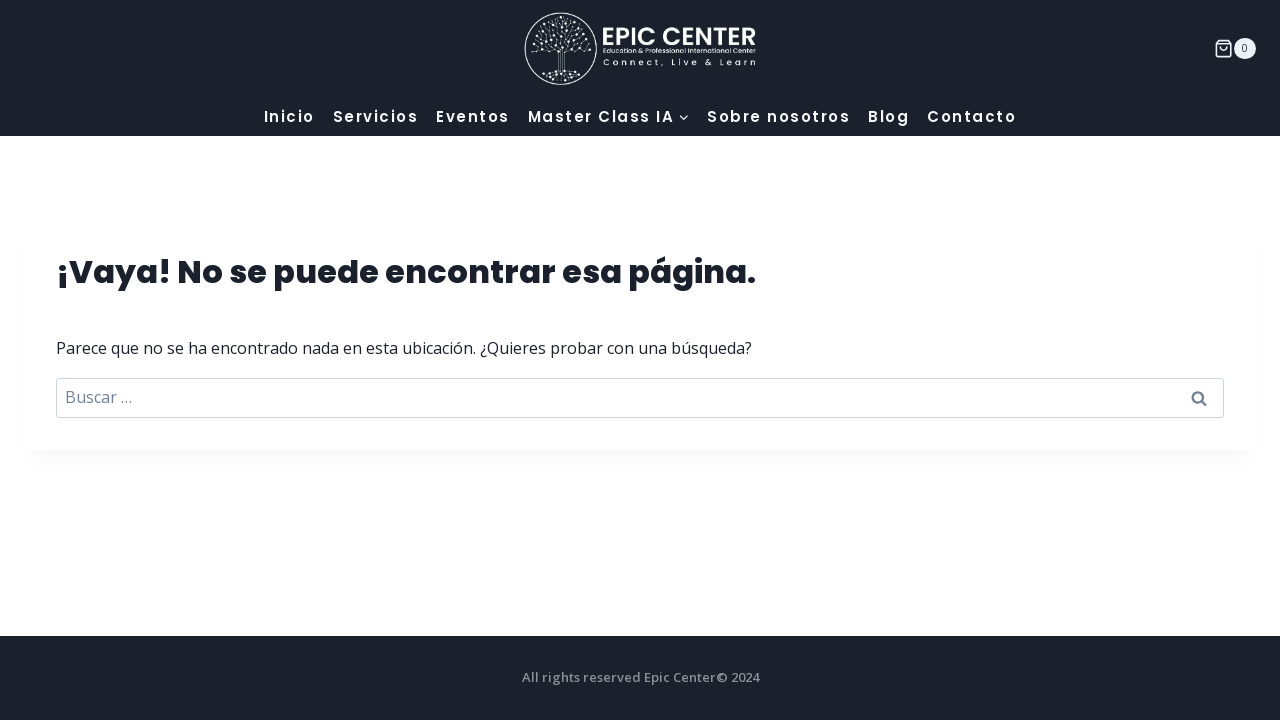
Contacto (971, 116)
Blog (888, 116)
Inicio (289, 116)
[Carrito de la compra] (1235, 49)
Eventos (473, 116)
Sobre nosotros (778, 116)
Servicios (376, 116)
